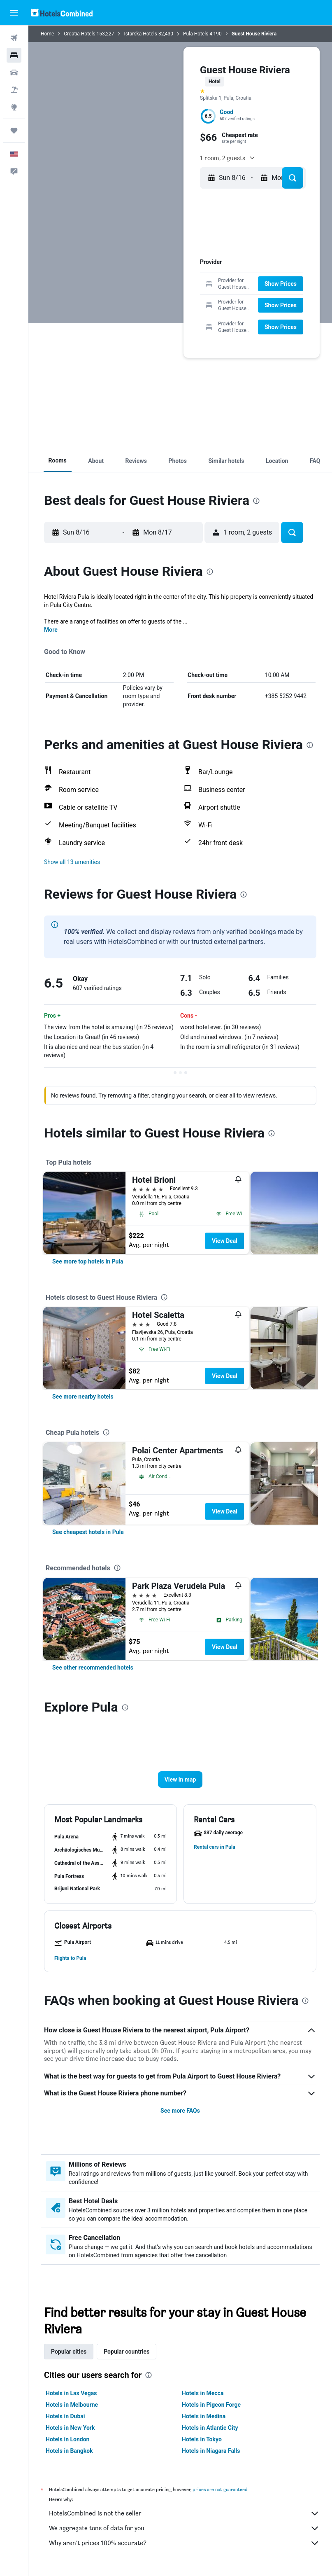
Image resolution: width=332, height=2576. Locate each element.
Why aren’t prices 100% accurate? (184, 2543)
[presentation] (256, 500)
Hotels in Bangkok (69, 2451)
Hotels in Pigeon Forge (211, 2404)
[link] (88, 1261)
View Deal (224, 1241)
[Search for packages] (14, 90)
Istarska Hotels (140, 34)
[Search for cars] (14, 72)
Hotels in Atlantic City (210, 2427)
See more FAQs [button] (180, 2110)
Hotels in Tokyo (202, 2439)
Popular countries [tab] (126, 2351)
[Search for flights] (14, 38)
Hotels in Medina (203, 2416)
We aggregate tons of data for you (184, 2528)
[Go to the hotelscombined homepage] (62, 12)
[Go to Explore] (14, 107)
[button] (14, 13)
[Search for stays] (14, 55)
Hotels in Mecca (202, 2393)
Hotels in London (67, 2439)
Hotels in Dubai (65, 2416)
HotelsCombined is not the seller (184, 2513)
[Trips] (14, 130)
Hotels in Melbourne (72, 2404)
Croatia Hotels (79, 34)
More (51, 629)
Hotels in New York (70, 2427)
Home (47, 34)
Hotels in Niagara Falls (211, 2451)
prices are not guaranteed (220, 2489)
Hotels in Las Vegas (71, 2393)
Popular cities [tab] (68, 2351)
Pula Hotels (195, 34)
